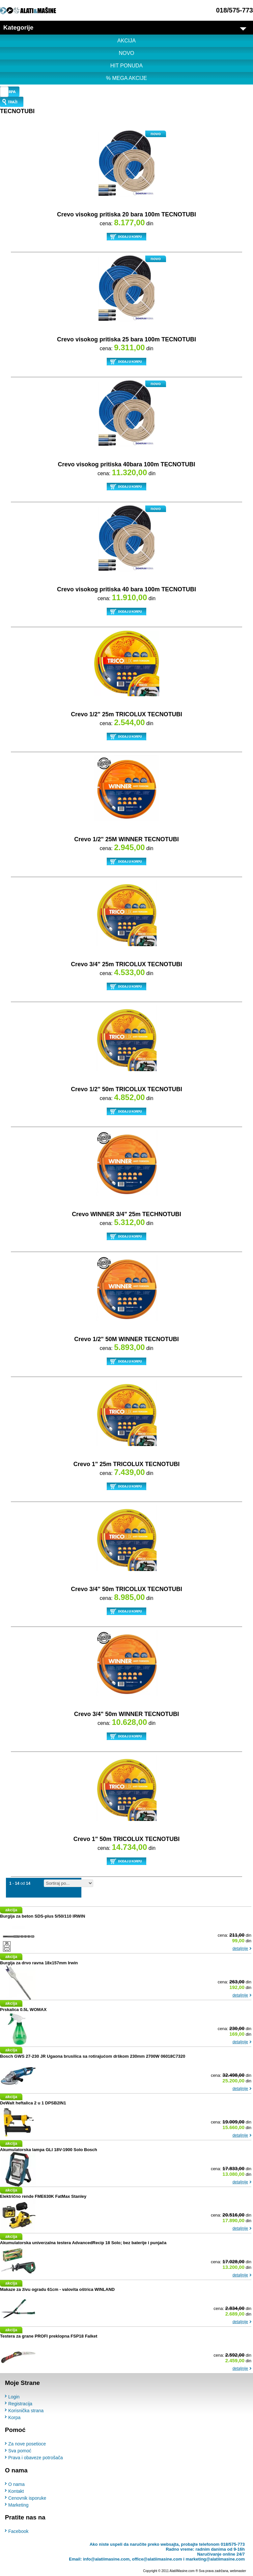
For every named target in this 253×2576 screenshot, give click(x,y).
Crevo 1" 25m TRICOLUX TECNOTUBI (126, 1464)
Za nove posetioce (27, 2443)
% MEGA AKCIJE (126, 78)
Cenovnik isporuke (27, 2497)
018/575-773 (234, 10)
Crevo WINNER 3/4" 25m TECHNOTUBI (126, 1214)
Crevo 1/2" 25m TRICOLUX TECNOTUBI (126, 714)
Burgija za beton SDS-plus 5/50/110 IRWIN (42, 1916)
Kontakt (16, 2490)
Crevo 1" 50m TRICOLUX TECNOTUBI (126, 1839)
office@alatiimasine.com (157, 2559)
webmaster (238, 2571)
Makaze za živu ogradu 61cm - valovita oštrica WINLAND (57, 2289)
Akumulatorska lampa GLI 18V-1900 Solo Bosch (48, 2149)
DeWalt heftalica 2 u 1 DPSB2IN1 (33, 2102)
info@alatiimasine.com (106, 2559)
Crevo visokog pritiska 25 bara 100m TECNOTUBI (126, 339)
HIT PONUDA (126, 65)
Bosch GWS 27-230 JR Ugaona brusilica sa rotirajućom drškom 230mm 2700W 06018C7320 (92, 2056)
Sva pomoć (19, 2450)
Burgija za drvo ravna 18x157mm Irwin (39, 1962)
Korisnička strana (25, 2410)
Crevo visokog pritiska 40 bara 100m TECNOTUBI (126, 589)
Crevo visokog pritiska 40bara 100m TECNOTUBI (126, 464)
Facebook (18, 2531)
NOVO (126, 53)
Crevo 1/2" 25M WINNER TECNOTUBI (126, 839)
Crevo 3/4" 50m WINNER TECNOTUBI (126, 1714)
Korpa (14, 2417)
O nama (16, 2484)
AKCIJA (126, 40)
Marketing (18, 2504)
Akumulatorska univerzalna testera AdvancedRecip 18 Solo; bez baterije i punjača (83, 2242)
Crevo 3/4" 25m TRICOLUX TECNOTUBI (126, 964)
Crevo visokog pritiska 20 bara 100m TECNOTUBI (126, 214)
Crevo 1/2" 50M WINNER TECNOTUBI (126, 1339)
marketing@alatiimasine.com (215, 2559)
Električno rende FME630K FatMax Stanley (43, 2196)
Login (13, 2396)
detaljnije (240, 1948)
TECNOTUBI (17, 111)
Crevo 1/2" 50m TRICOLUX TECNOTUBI (126, 1089)
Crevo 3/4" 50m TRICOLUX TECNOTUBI (126, 1589)
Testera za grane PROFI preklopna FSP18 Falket (48, 2336)
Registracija (20, 2403)
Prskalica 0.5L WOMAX (23, 2009)
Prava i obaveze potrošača (35, 2457)
